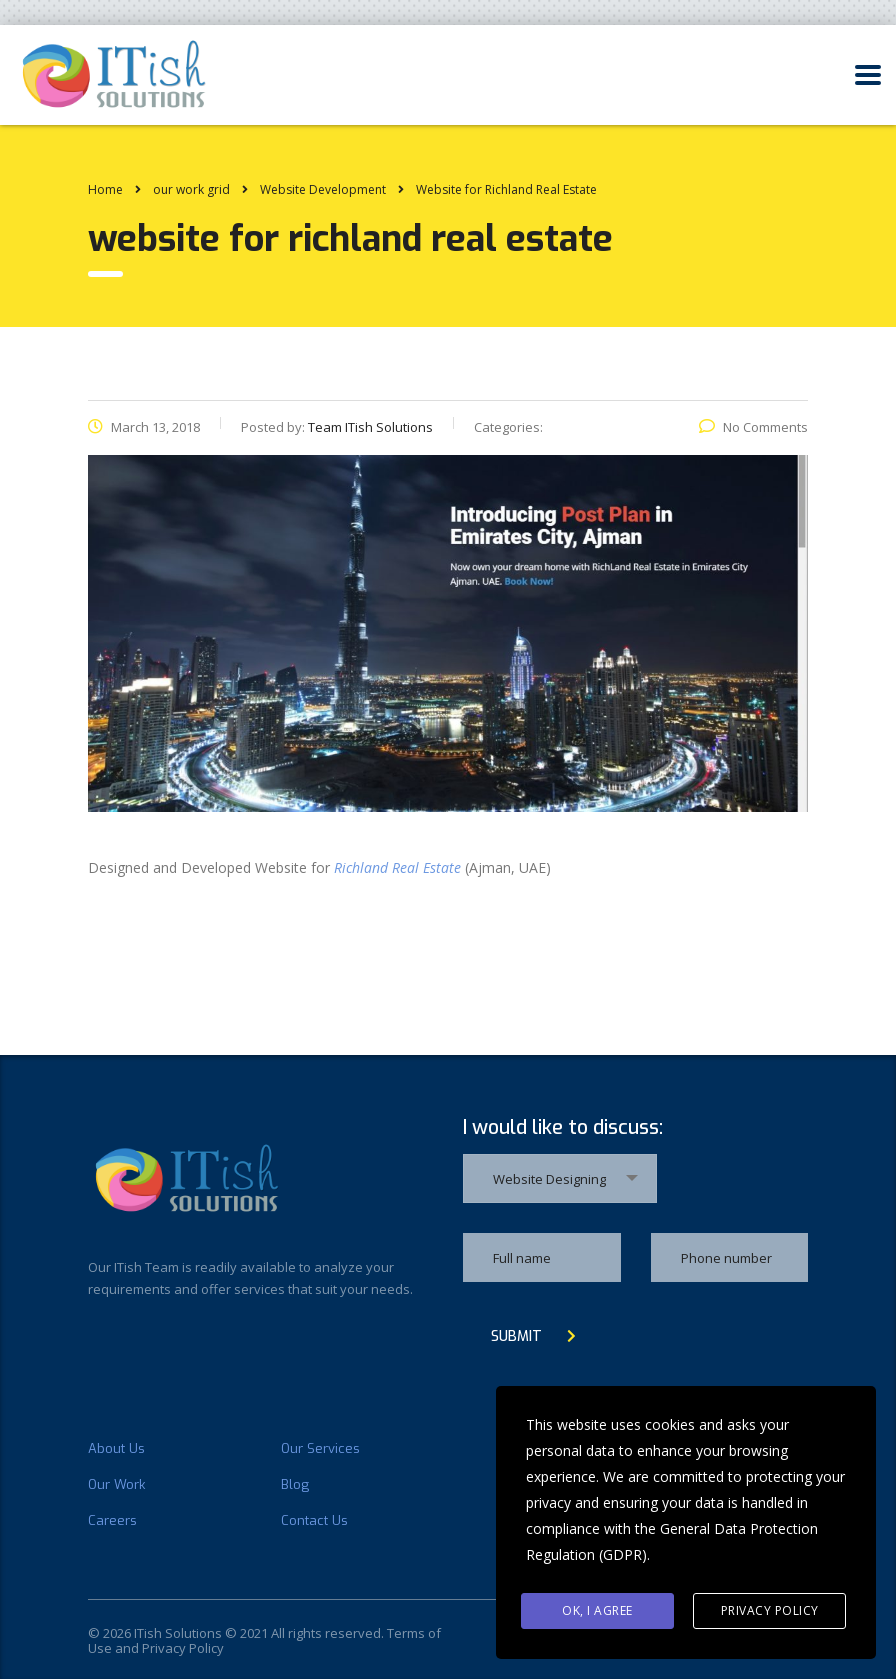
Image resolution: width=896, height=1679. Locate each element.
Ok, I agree (597, 1610)
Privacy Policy (770, 1610)
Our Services (320, 1449)
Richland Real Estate (397, 867)
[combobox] (560, 1178)
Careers (112, 1521)
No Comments (753, 427)
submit (533, 1336)
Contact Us (314, 1521)
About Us (116, 1449)
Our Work (116, 1485)
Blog (295, 1485)
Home (105, 189)
